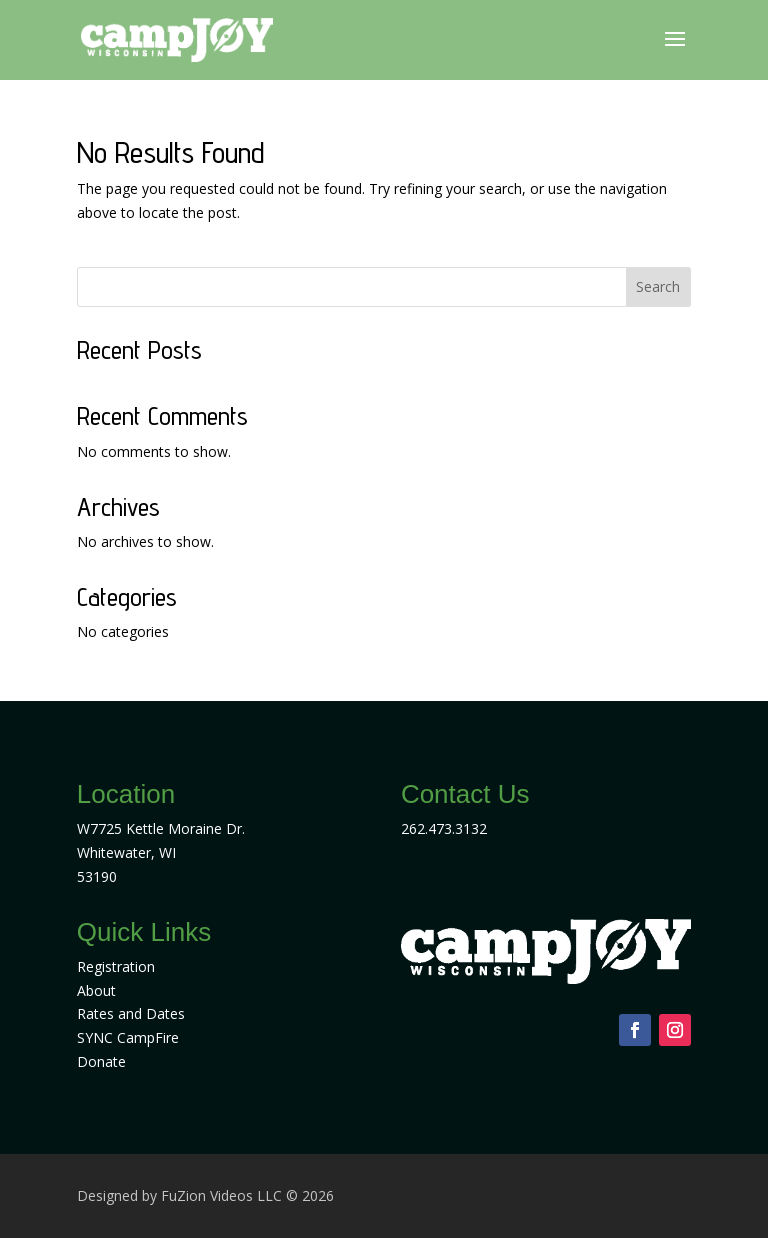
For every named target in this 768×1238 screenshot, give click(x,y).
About (96, 990)
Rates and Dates (131, 1013)
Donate (101, 1061)
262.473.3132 (444, 828)
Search (658, 286)
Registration (116, 966)
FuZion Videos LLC (223, 1195)
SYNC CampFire (128, 1037)
